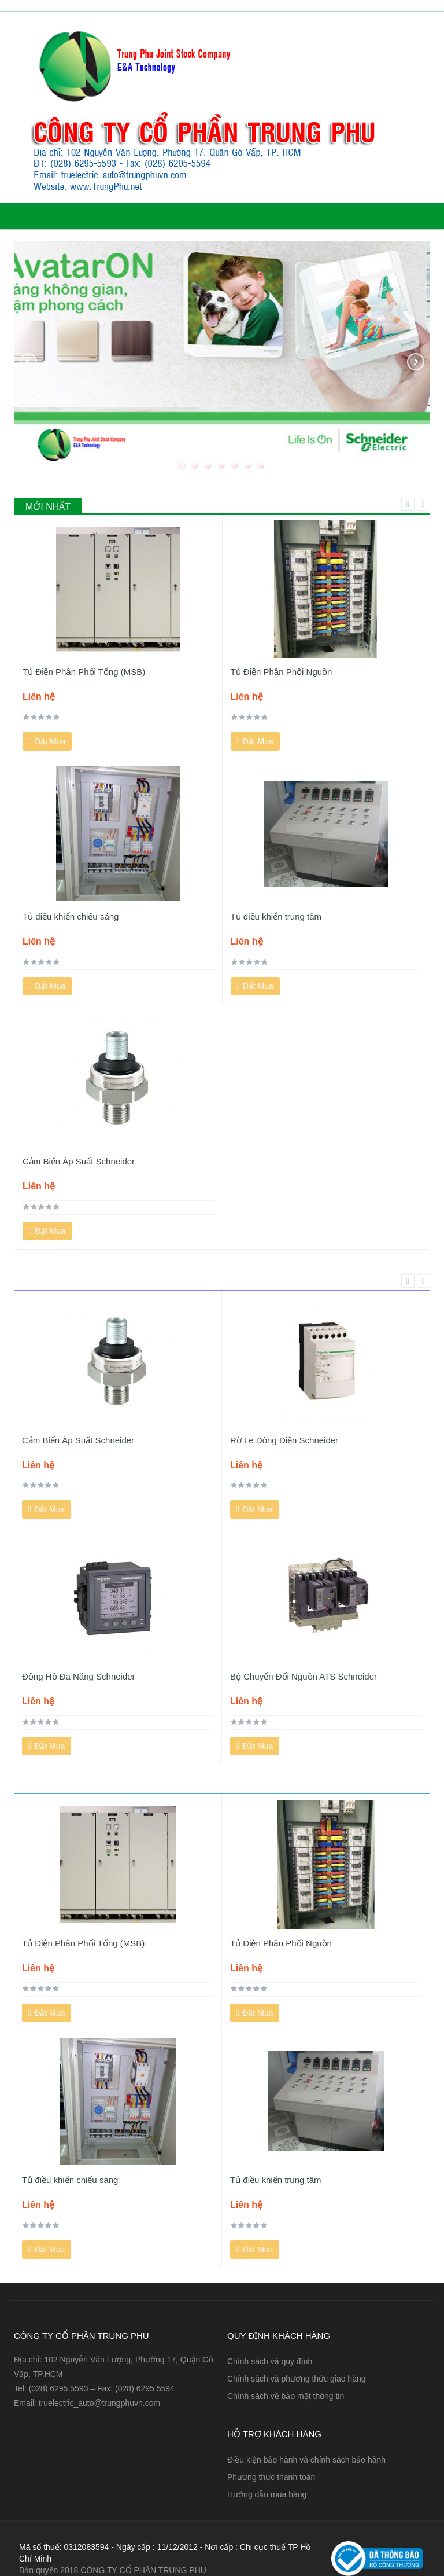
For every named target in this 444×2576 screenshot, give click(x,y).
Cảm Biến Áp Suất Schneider (79, 1161)
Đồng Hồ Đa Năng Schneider (78, 1676)
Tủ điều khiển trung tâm (276, 916)
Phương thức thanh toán (271, 2477)
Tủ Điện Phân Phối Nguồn (281, 672)
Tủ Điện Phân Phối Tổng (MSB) (84, 672)
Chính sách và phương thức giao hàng (296, 2378)
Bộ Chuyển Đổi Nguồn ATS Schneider (303, 1676)
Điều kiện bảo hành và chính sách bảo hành (306, 2459)
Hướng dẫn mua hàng (266, 2494)
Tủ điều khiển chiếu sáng (71, 916)
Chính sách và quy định (269, 2361)
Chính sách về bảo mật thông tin (285, 2396)
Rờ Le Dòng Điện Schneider (284, 1440)
